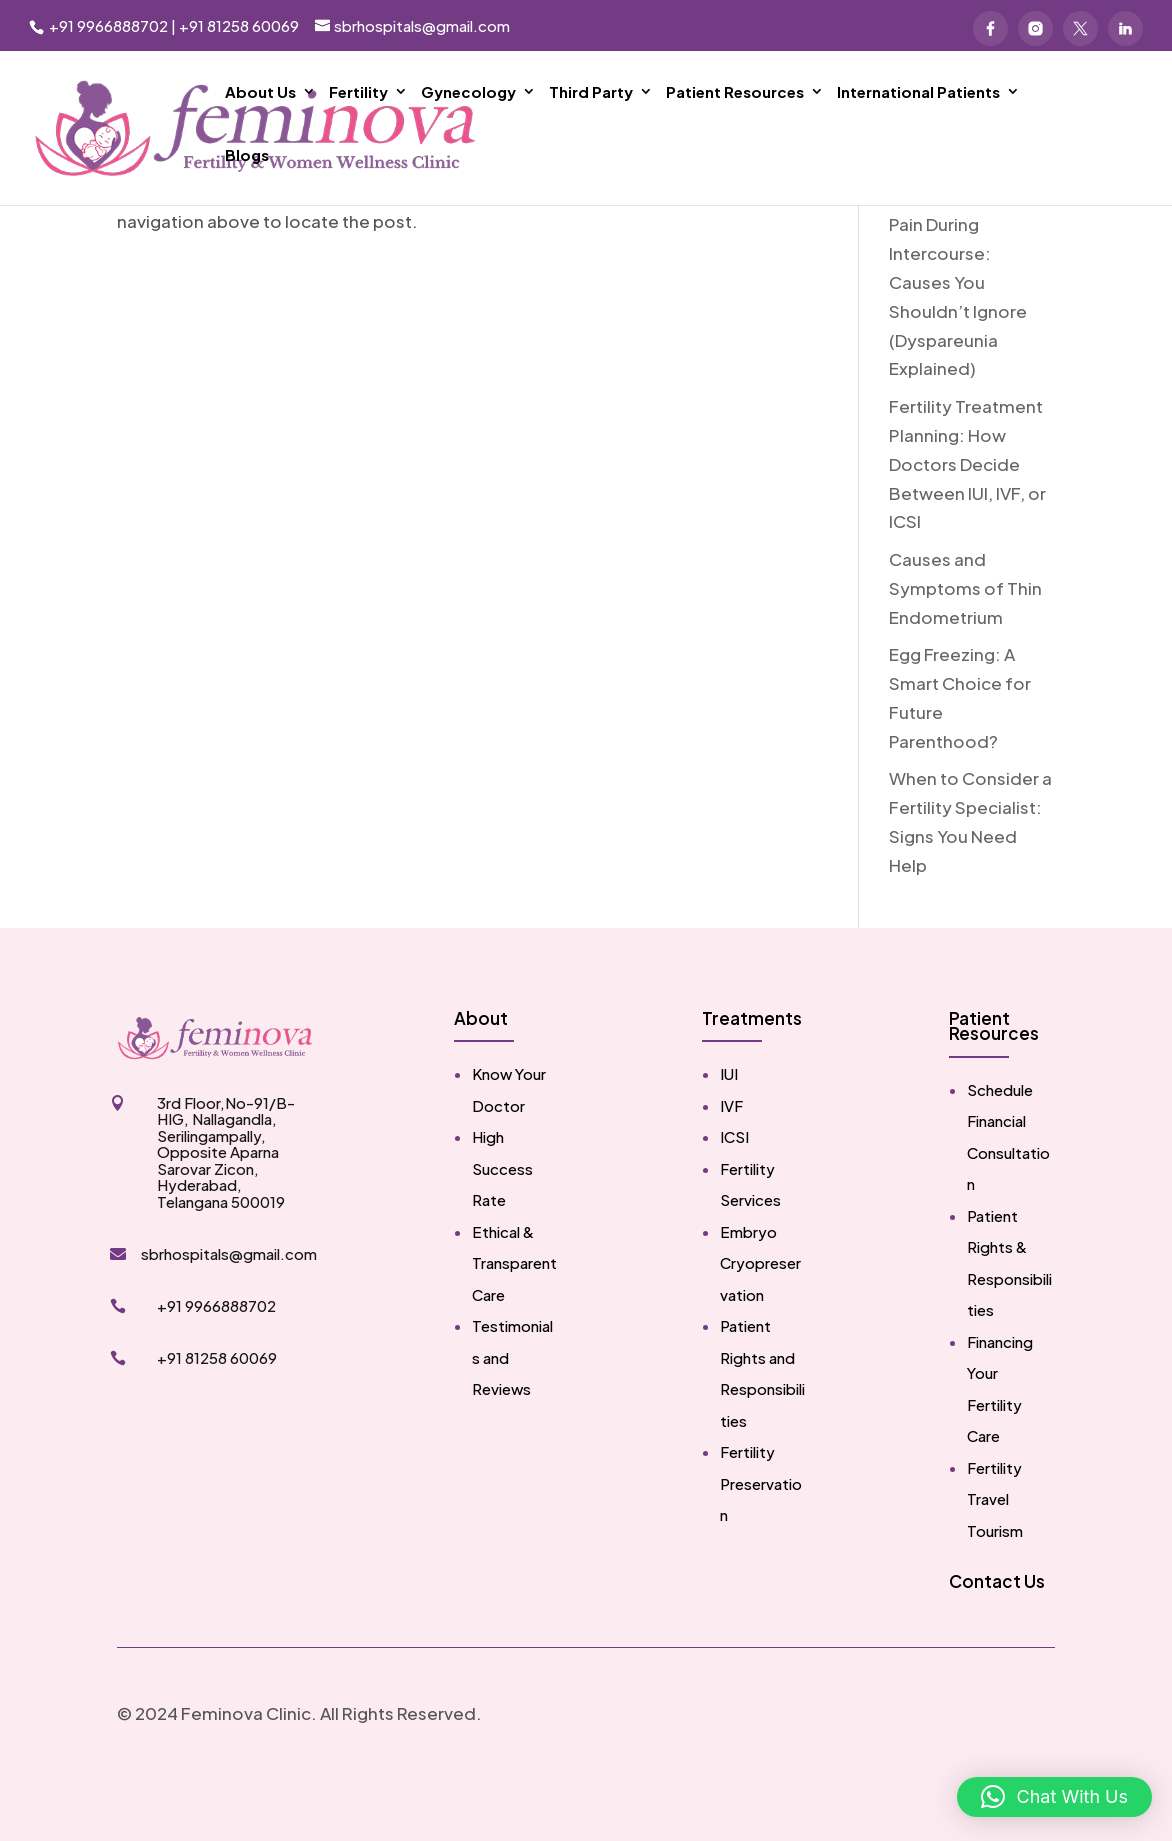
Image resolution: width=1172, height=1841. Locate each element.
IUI (729, 1134)
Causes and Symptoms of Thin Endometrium (965, 649)
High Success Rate (502, 1229)
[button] (1054, 1797)
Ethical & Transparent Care (514, 1324)
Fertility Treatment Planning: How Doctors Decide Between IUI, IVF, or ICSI (967, 525)
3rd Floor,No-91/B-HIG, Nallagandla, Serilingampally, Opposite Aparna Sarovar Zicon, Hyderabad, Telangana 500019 (226, 1213)
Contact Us (997, 1642)
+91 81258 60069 (239, 25)
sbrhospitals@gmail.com (229, 1314)
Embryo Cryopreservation (760, 1324)
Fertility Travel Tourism (995, 1560)
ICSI (734, 1197)
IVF (731, 1166)
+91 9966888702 (107, 25)
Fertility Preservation (761, 1544)
